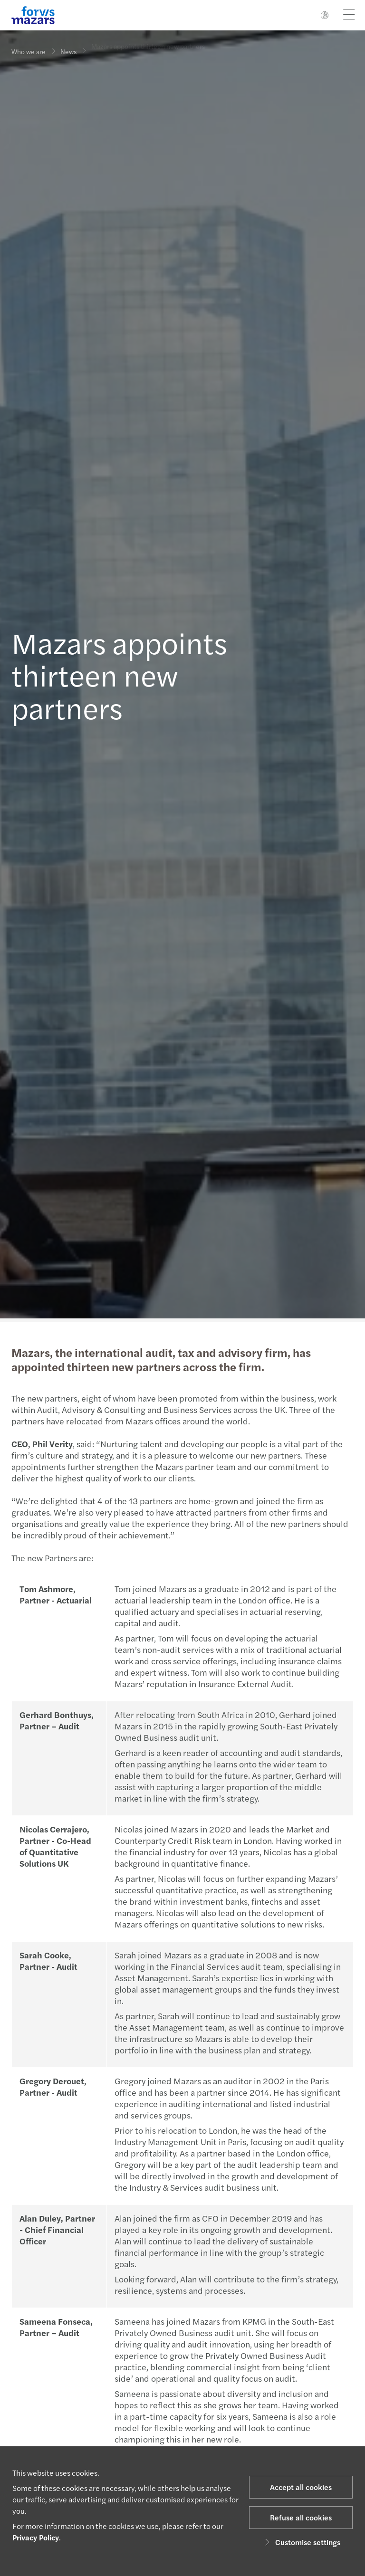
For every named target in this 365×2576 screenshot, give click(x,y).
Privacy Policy (35, 2537)
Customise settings (301, 2542)
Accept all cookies (301, 2486)
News (68, 48)
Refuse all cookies (301, 2517)
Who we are (28, 51)
